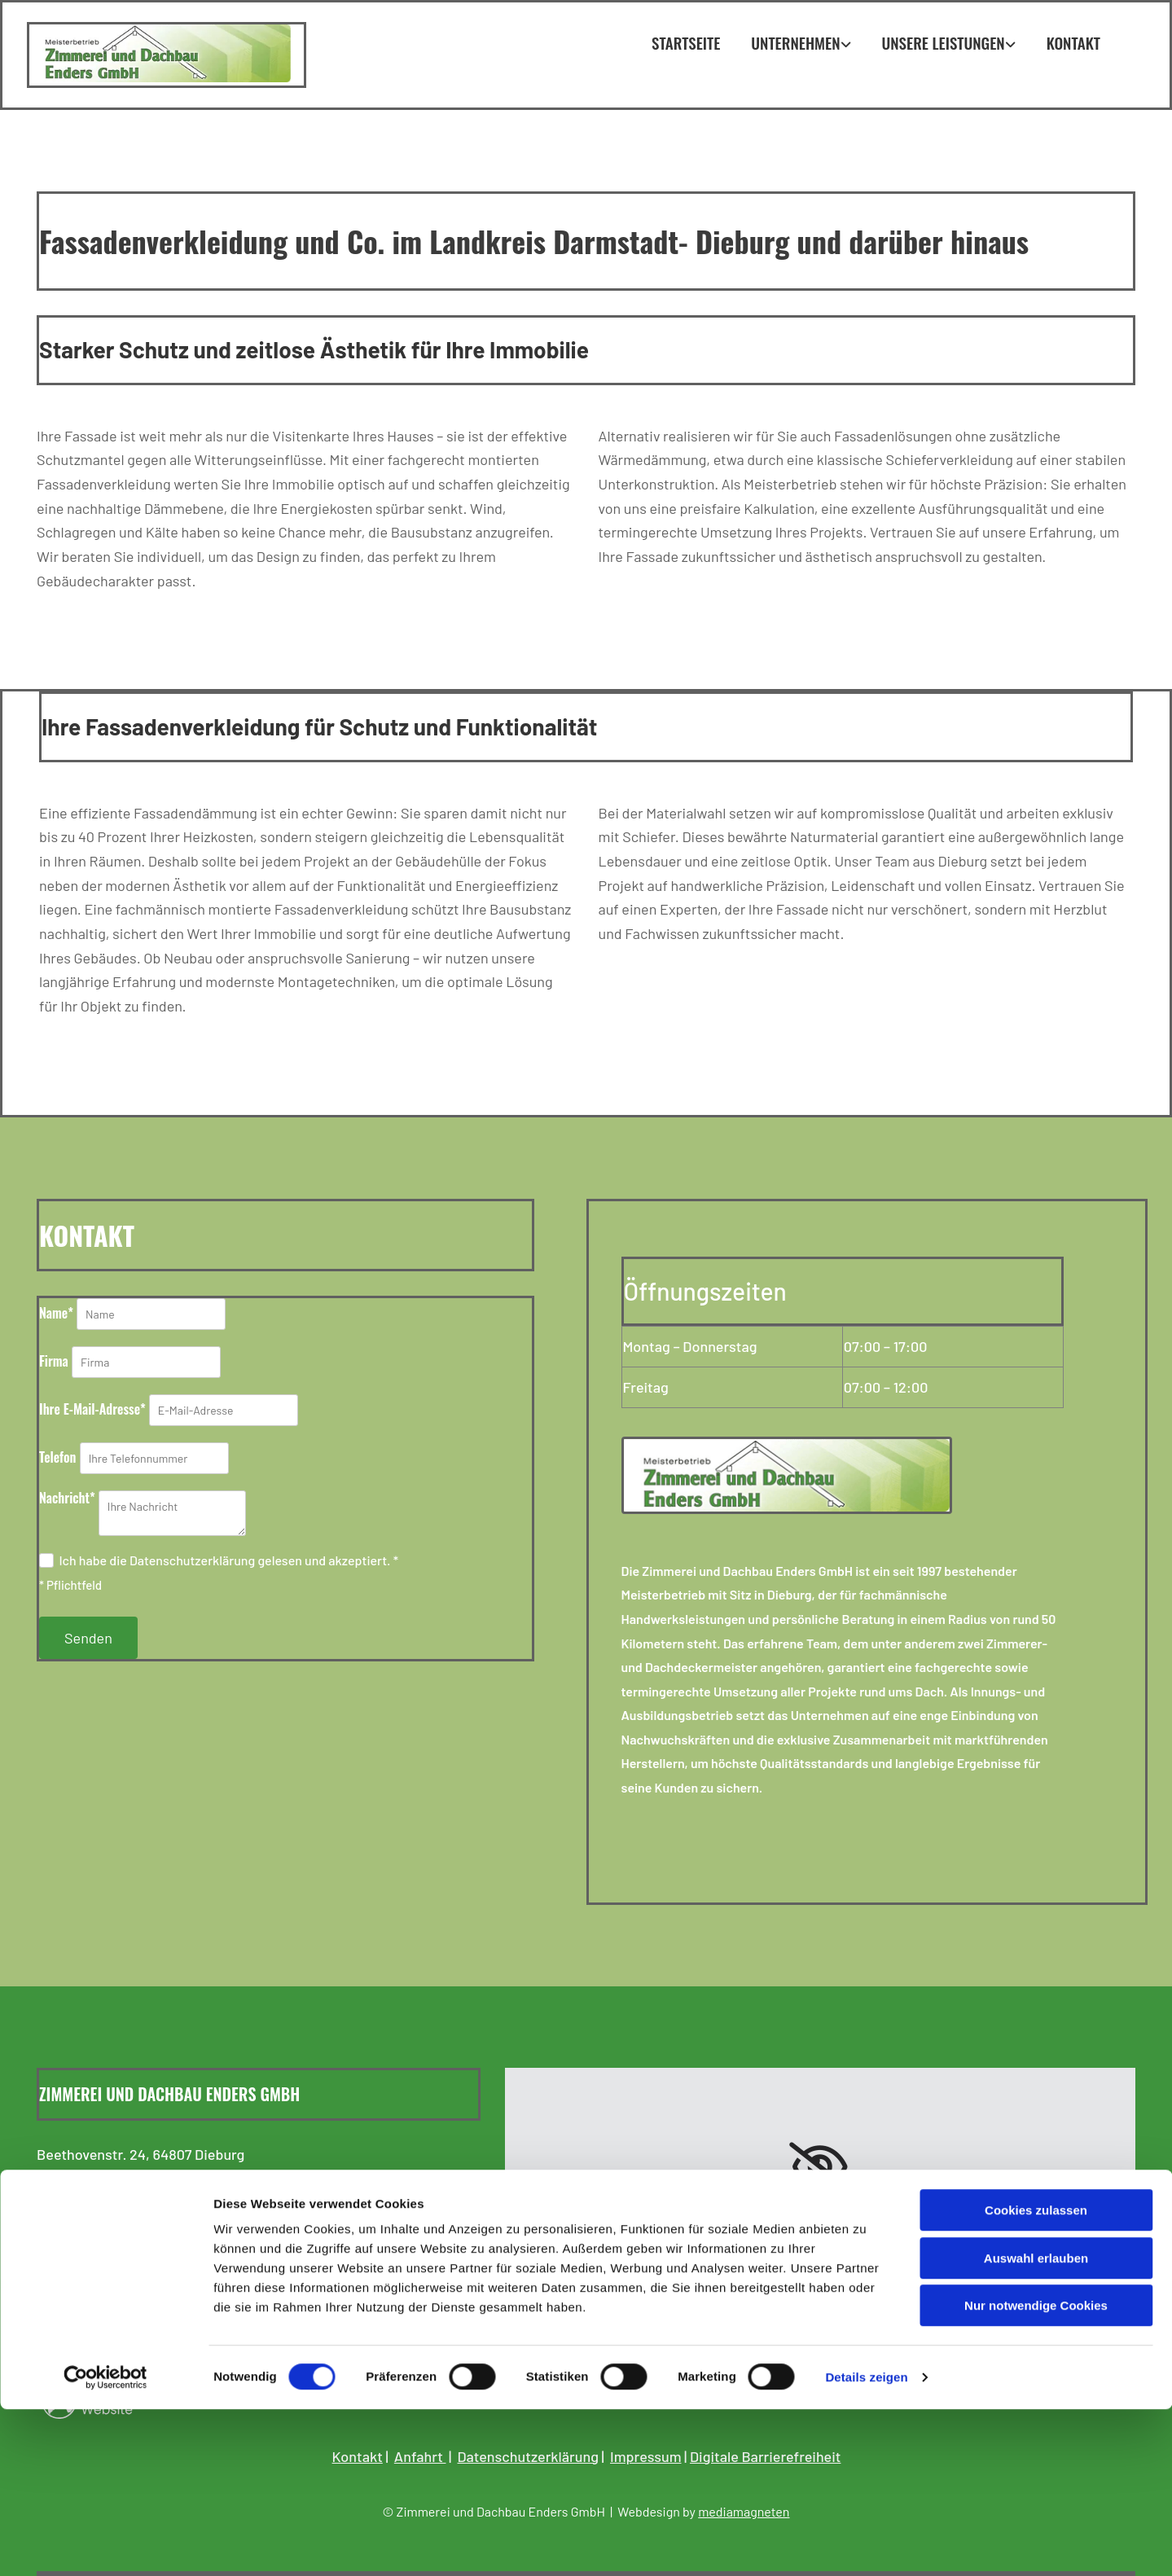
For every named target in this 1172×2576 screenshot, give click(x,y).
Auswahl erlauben (1036, 2425)
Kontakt (1073, 42)
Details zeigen (866, 2544)
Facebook (88, 2332)
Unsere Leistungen (943, 42)
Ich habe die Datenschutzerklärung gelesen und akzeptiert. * (228, 1560)
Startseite (686, 42)
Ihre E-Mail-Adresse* (92, 1409)
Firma (53, 1361)
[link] (819, 2167)
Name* (56, 1313)
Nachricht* (67, 1497)
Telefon (58, 1457)
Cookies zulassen (1036, 2377)
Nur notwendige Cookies (1036, 2472)
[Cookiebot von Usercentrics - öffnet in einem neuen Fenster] (105, 2544)
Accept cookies (820, 2257)
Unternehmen (795, 42)
